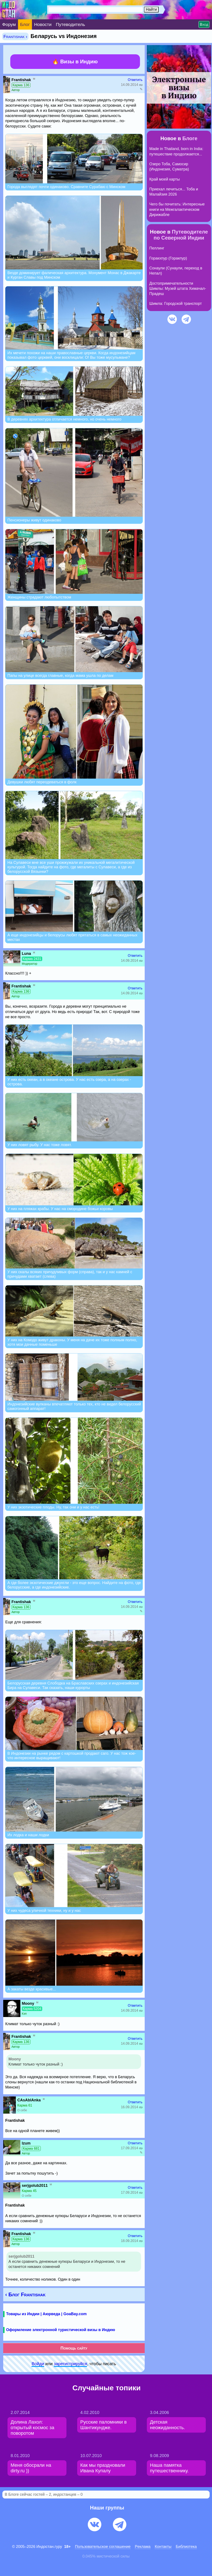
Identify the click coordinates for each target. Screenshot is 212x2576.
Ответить (135, 80)
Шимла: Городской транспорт (175, 303)
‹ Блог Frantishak (25, 2294)
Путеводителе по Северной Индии (180, 235)
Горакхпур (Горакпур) (168, 258)
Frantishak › (15, 36)
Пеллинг (156, 248)
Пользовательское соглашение (103, 2546)
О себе (22, 2110)
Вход (204, 24)
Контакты (163, 2546)
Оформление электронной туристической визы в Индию (60, 2330)
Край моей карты (164, 179)
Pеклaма (142, 2546)
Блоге (189, 138)
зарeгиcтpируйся (70, 2363)
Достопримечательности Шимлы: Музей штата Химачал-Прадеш (177, 288)
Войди (38, 2363)
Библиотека (186, 2546)
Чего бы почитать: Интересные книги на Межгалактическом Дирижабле (177, 209)
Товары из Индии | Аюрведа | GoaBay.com (46, 2314)
